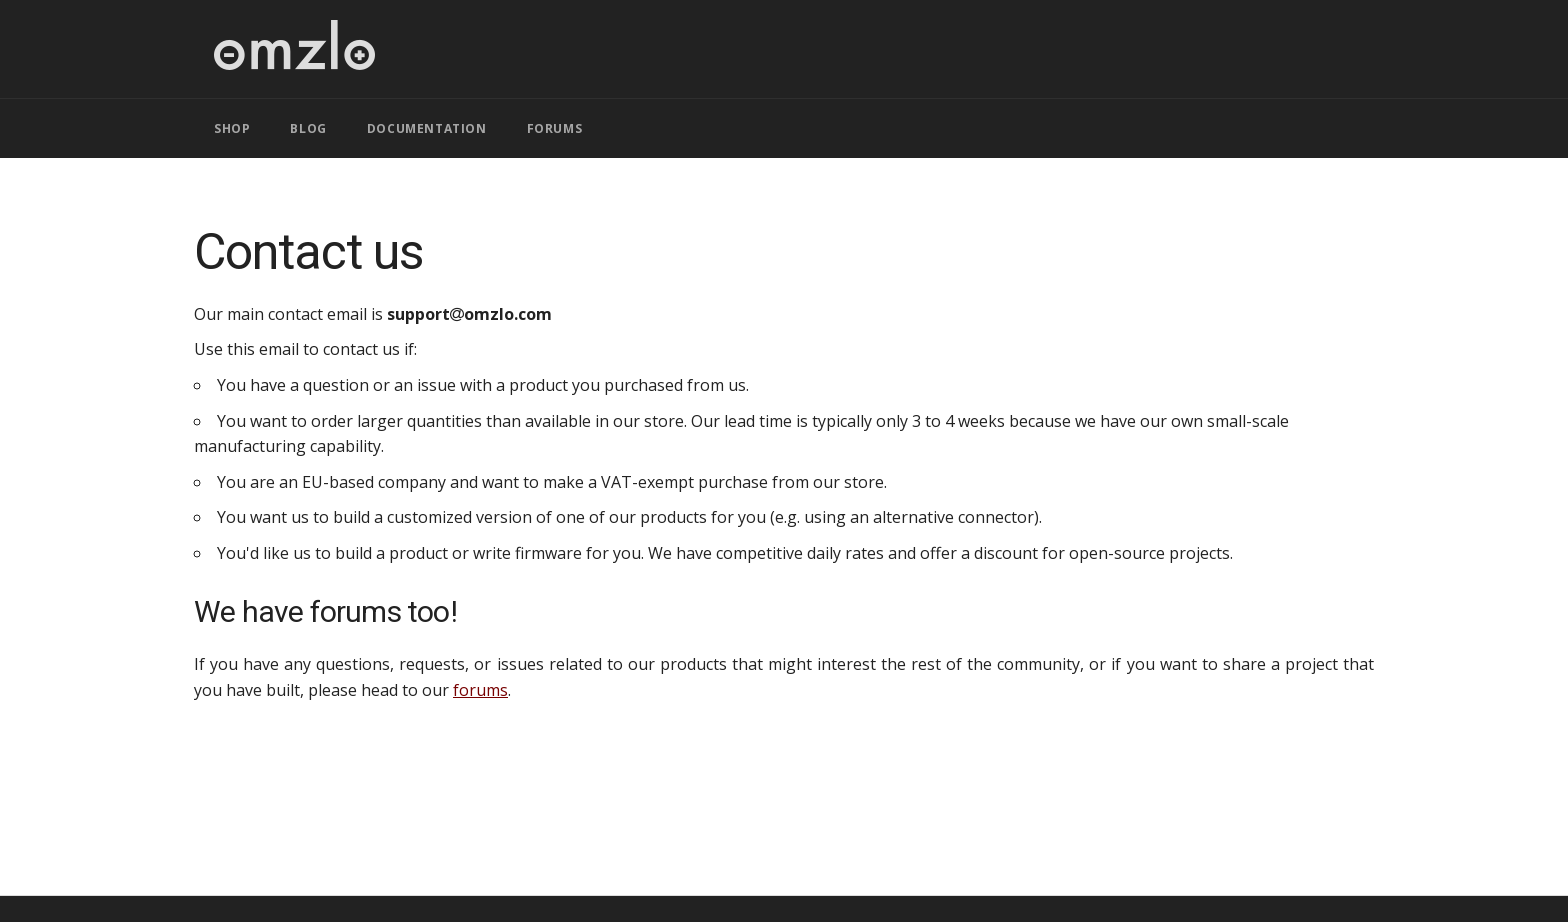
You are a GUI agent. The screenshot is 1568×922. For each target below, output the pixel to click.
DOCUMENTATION (427, 128)
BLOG (308, 128)
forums (480, 690)
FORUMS (555, 128)
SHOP (232, 128)
